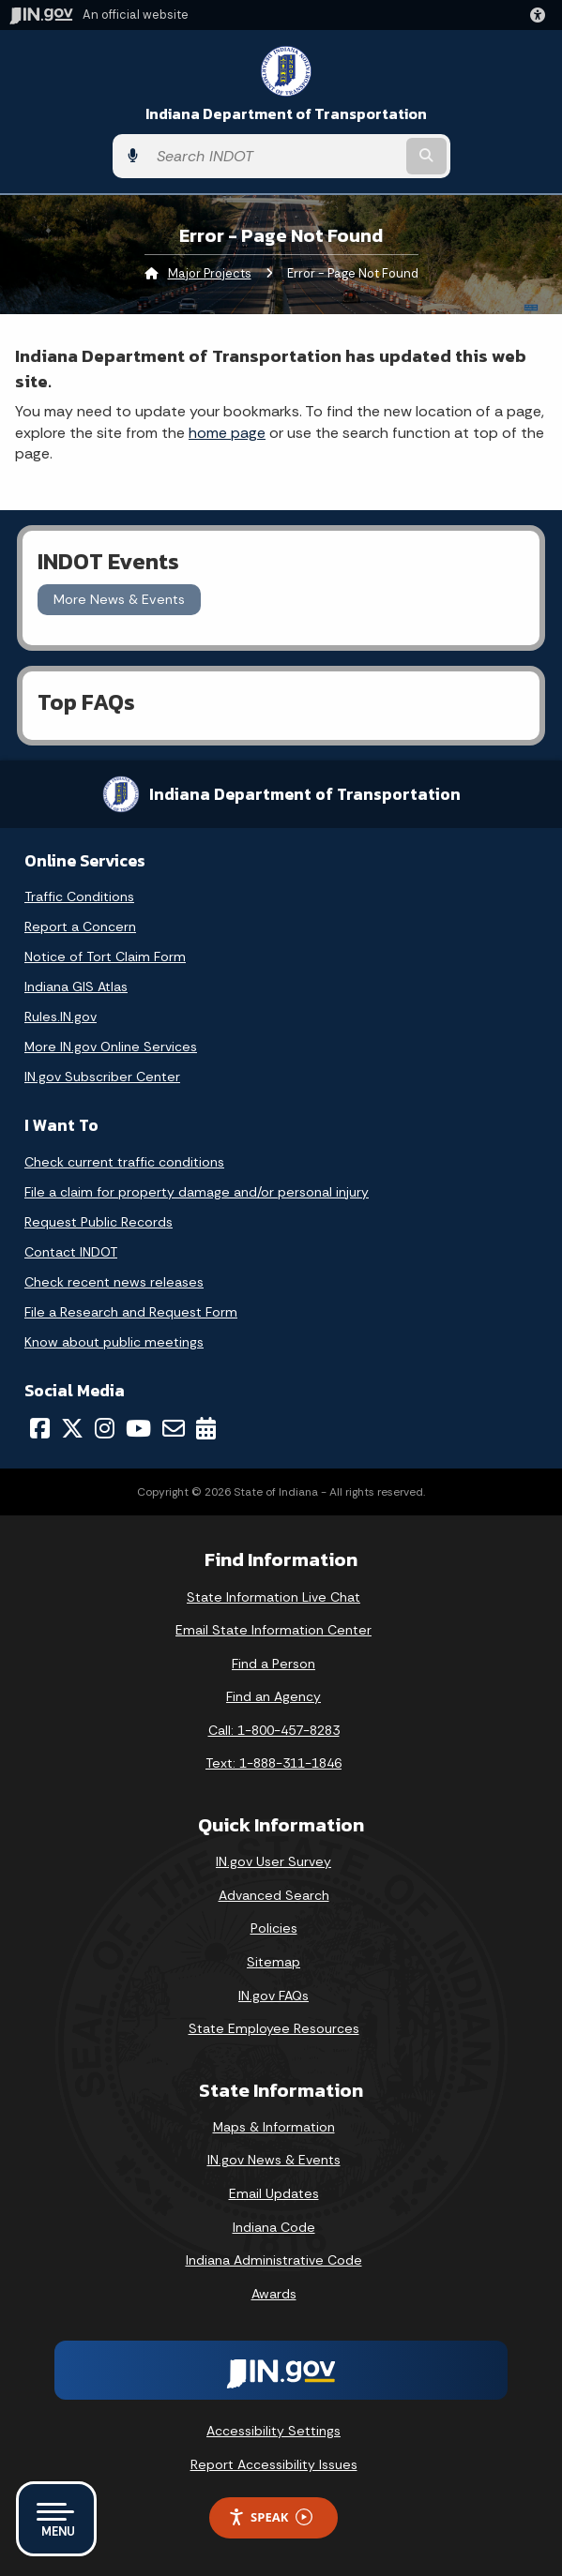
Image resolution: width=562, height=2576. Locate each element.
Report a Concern (80, 926)
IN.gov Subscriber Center (102, 1076)
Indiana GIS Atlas (76, 986)
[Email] (173, 1428)
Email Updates (274, 2193)
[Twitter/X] (72, 1428)
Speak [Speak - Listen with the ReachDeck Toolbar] (270, 2517)
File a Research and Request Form (130, 1311)
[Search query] (275, 156)
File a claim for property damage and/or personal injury (196, 1191)
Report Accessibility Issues (273, 2464)
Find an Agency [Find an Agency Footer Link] (273, 1696)
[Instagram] (104, 1428)
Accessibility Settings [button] (273, 2430)
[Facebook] (40, 1428)
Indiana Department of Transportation (286, 114)
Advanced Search (274, 1895)
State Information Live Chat (273, 1597)
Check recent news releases (114, 1281)
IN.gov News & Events (274, 2159)
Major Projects (209, 273)
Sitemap (273, 1961)
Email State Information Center (273, 1629)
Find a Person (273, 1663)
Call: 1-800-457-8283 (274, 1730)
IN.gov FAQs (273, 1995)
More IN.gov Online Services (110, 1046)
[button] (541, 15)
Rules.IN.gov (60, 1016)
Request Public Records (98, 1221)
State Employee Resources (274, 2028)
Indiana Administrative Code (274, 2260)
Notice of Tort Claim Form (105, 956)
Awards (273, 2293)
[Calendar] (206, 1428)
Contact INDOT (70, 1251)
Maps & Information (274, 2126)
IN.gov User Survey (273, 1861)
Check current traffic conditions (124, 1161)
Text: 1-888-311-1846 (273, 1763)
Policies (274, 1928)
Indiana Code (274, 2227)
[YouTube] (138, 1428)
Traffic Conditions (79, 896)
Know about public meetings (114, 1341)
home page (227, 433)
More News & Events (119, 599)
